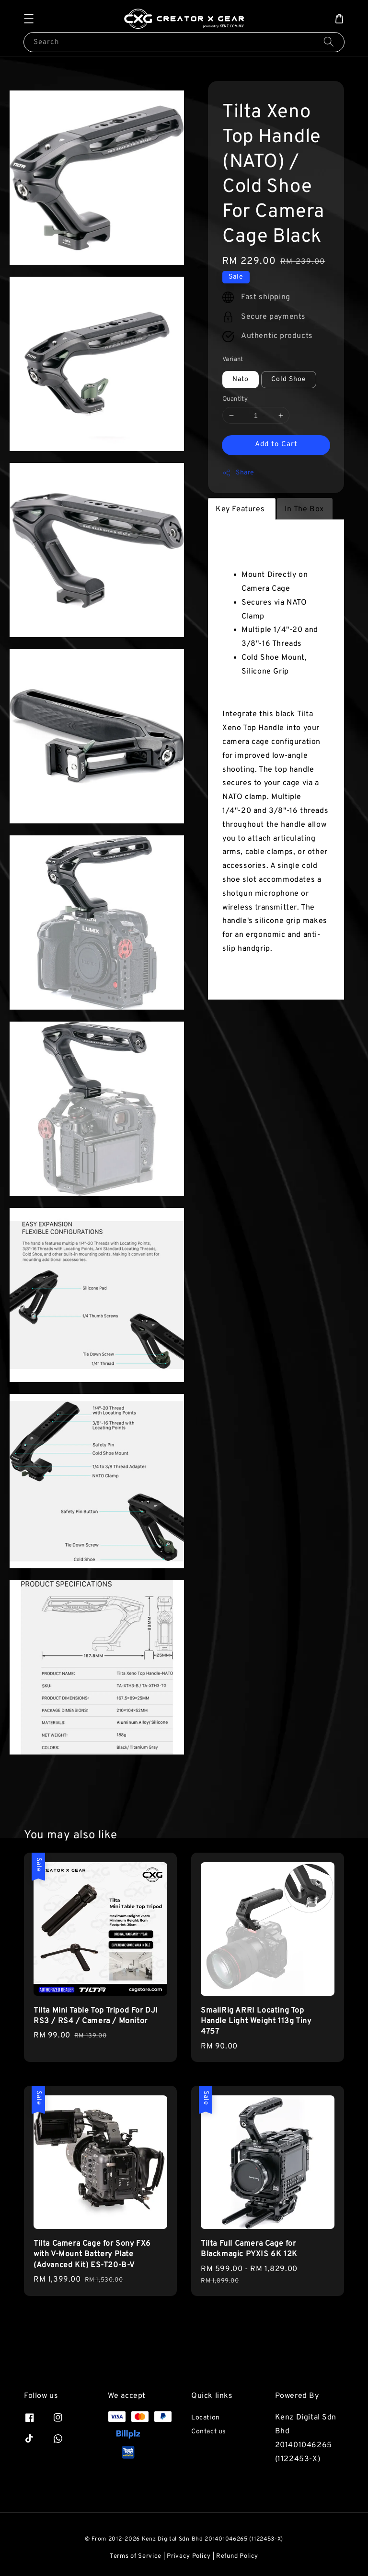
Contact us (208, 2432)
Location (205, 2418)
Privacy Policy (189, 2556)
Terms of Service (135, 2556)
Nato (240, 379)
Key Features (241, 509)
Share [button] (238, 473)
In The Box (304, 509)
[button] (28, 18)
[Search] (328, 42)
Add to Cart (276, 444)
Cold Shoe (288, 379)
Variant (232, 359)
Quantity (235, 399)
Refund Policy (237, 2556)
